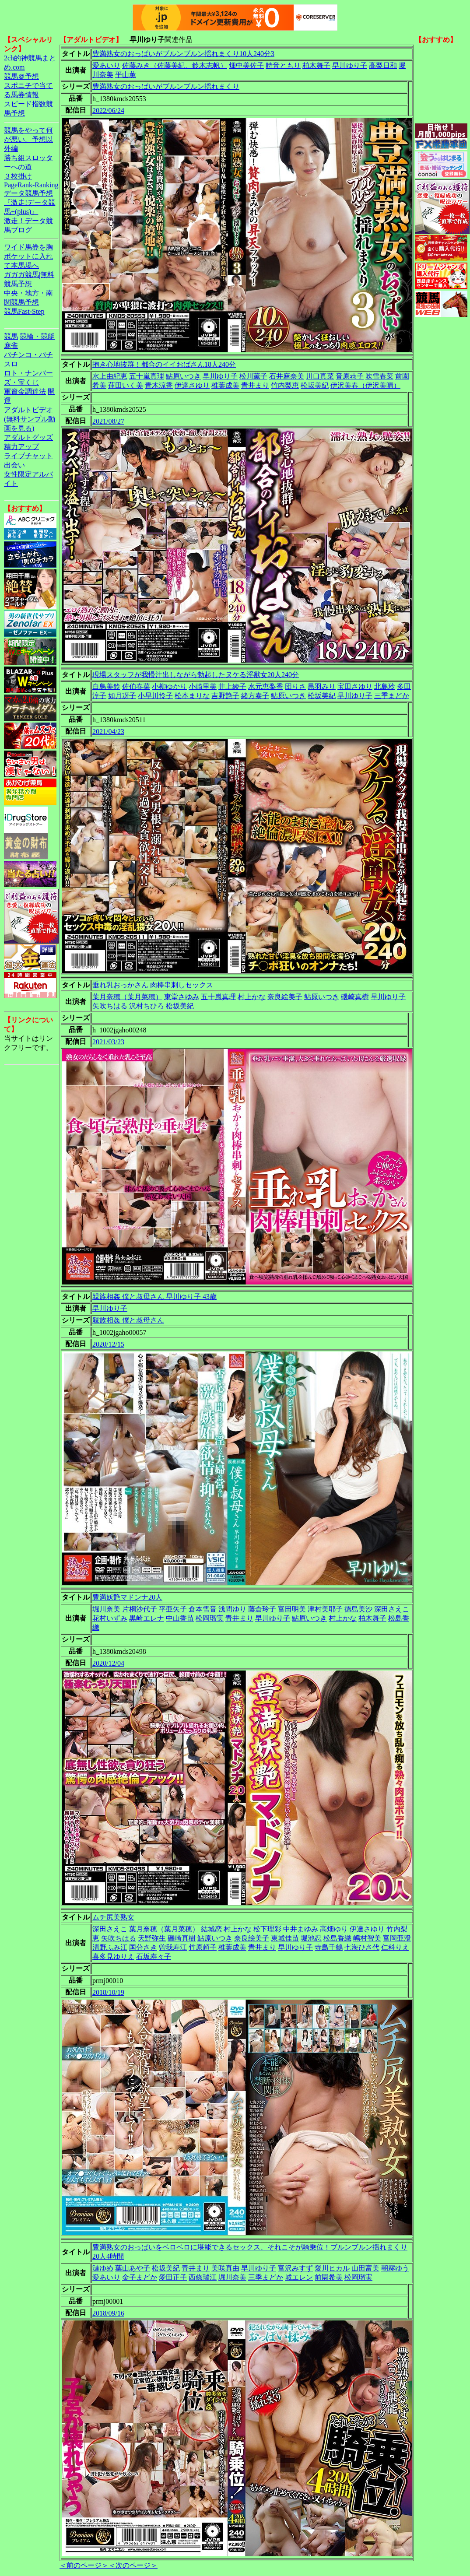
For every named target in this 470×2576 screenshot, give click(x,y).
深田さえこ (391, 1609)
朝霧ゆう (395, 2268)
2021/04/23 (108, 731)
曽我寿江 (173, 1947)
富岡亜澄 (397, 1938)
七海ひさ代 (361, 1947)
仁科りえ (395, 1947)
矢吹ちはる (109, 1006)
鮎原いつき (183, 376)
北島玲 (384, 686)
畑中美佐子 (246, 65)
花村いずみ (109, 1618)
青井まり (255, 385)
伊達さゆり (192, 385)
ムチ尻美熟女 (113, 1917)
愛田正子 (173, 2277)
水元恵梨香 (265, 686)
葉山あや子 (132, 2268)
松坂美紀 (315, 385)
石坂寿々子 (153, 1956)
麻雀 (11, 345)
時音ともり (283, 65)
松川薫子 (253, 376)
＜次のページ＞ (133, 2565)
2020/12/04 (108, 1663)
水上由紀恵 (109, 376)
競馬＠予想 (21, 76)
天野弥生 (152, 1938)
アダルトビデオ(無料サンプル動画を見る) (29, 419)
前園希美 (329, 2277)
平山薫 (125, 74)
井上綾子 (232, 686)
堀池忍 (311, 1938)
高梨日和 (383, 65)
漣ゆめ (102, 2268)
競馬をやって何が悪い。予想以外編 (28, 139)
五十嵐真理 (146, 376)
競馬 (11, 336)
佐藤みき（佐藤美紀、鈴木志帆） (174, 65)
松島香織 (337, 1938)
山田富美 (365, 2268)
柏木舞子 (316, 65)
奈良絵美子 (284, 996)
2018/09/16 (108, 2313)
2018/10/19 (108, 1992)
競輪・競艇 (37, 336)
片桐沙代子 (139, 1609)
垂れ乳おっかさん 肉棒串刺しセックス (152, 985)
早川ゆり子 (349, 65)
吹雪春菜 (379, 376)
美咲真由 (225, 2268)
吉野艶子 (225, 695)
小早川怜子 (155, 695)
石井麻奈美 (286, 376)
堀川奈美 (106, 1609)
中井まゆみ (300, 1929)
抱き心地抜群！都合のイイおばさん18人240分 (164, 364)
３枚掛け (18, 176)
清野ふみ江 (109, 1947)
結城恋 (211, 1929)
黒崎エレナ (146, 1618)
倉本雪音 (203, 1609)
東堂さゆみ (181, 996)
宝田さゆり (354, 686)
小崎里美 (203, 686)
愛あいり (106, 65)
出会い (14, 465)
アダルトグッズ (28, 437)
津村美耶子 (325, 1609)
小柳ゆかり (169, 686)
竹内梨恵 (285, 385)
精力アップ (21, 446)
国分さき (143, 1947)
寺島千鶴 (329, 1947)
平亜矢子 (173, 1609)
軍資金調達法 (25, 391)
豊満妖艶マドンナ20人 (127, 1597)
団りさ (295, 686)
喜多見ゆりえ (113, 1956)
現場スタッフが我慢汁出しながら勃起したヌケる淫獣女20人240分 (195, 674)
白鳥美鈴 (106, 686)
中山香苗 (180, 1618)
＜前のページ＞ (84, 2565)
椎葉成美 (225, 385)
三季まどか (391, 695)
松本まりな (192, 695)
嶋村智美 (367, 1938)
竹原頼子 (203, 1947)
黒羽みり (322, 686)
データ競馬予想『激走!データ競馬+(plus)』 (29, 202)
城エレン (299, 2277)
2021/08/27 (108, 421)
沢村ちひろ (146, 1006)
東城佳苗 (285, 1938)
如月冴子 (122, 695)
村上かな (252, 996)
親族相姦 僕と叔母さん (128, 1320)
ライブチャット (28, 456)
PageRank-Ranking (31, 185)
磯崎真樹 (355, 996)
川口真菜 (320, 376)
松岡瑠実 (210, 1618)
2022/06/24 (108, 110)
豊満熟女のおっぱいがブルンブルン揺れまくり (165, 86)
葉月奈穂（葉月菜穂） (127, 996)
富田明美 (292, 1609)
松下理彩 (267, 1929)
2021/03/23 (108, 1042)
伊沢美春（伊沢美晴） (365, 385)
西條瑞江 (203, 2277)
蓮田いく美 (125, 385)
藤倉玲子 (262, 1609)
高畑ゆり (334, 1929)
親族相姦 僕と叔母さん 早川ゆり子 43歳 (154, 1296)
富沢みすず (295, 2268)
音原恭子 (350, 376)
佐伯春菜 (136, 686)
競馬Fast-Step (24, 311)
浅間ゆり (232, 1609)
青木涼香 (159, 385)
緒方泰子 (255, 695)
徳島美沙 (358, 1609)
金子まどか (139, 2277)
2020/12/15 (108, 1344)
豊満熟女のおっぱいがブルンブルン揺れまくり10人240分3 (183, 53)
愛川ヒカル (332, 2268)
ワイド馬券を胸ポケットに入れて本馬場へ (28, 256)
